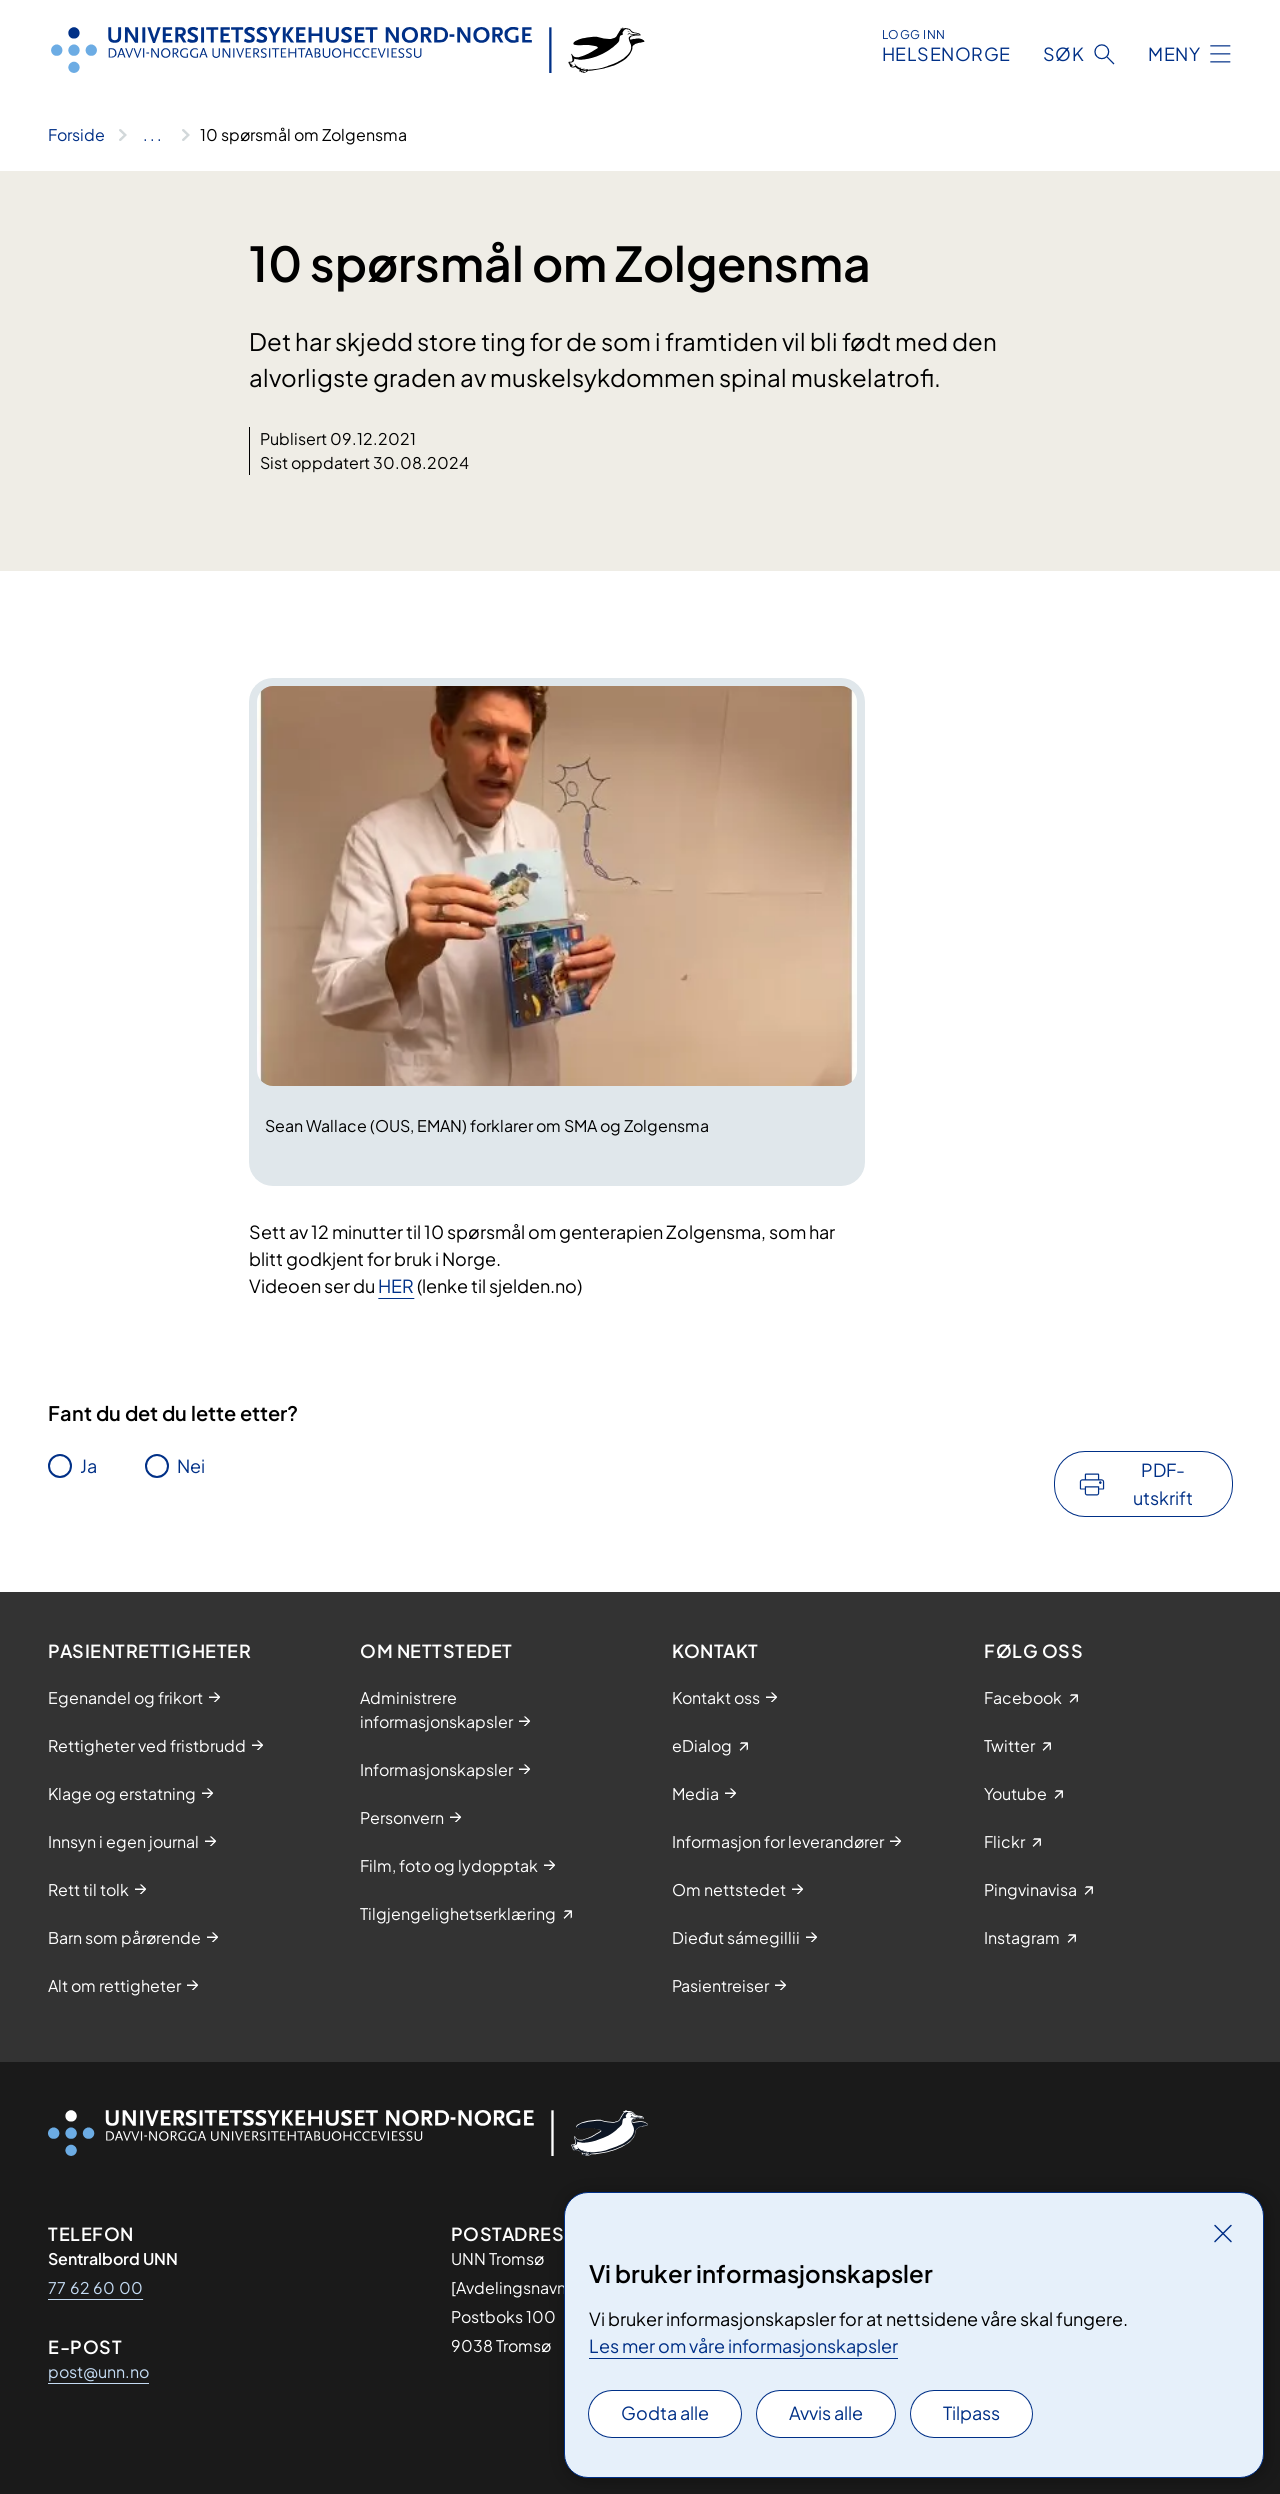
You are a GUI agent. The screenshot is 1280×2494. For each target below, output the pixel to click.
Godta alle (665, 2412)
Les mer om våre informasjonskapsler (743, 2345)
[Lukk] (1223, 2233)
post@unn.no (98, 2371)
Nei (191, 1465)
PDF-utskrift (1163, 1483)
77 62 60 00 (95, 2287)
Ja (88, 1465)
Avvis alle (826, 2412)
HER (396, 1285)
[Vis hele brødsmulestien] (152, 135)
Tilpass (971, 2412)
